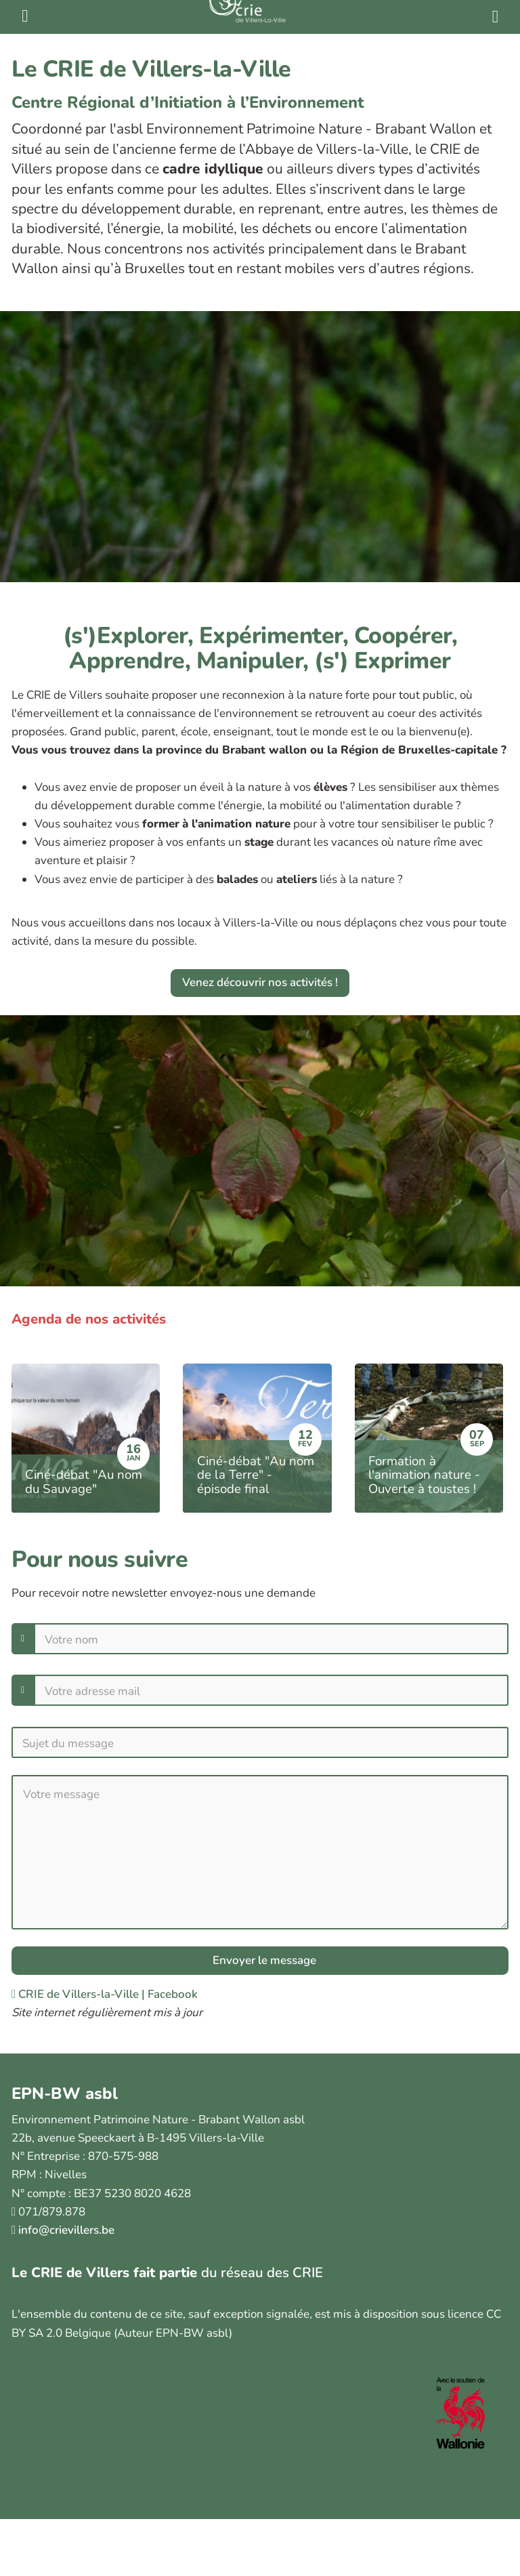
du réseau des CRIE (262, 2272)
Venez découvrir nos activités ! (260, 982)
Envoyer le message (263, 1960)
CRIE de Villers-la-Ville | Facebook (105, 1994)
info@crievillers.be (66, 2230)
